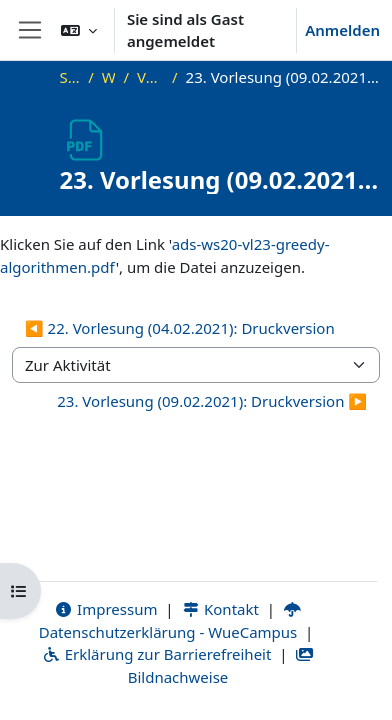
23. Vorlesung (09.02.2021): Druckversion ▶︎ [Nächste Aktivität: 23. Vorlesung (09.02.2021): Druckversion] (212, 401)
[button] (79, 30)
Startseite (70, 77)
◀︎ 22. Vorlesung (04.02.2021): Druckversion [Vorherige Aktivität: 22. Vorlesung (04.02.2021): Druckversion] (180, 328)
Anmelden (342, 30)
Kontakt (220, 609)
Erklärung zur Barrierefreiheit (156, 654)
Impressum (105, 609)
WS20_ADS (109, 77)
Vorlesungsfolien (150, 77)
